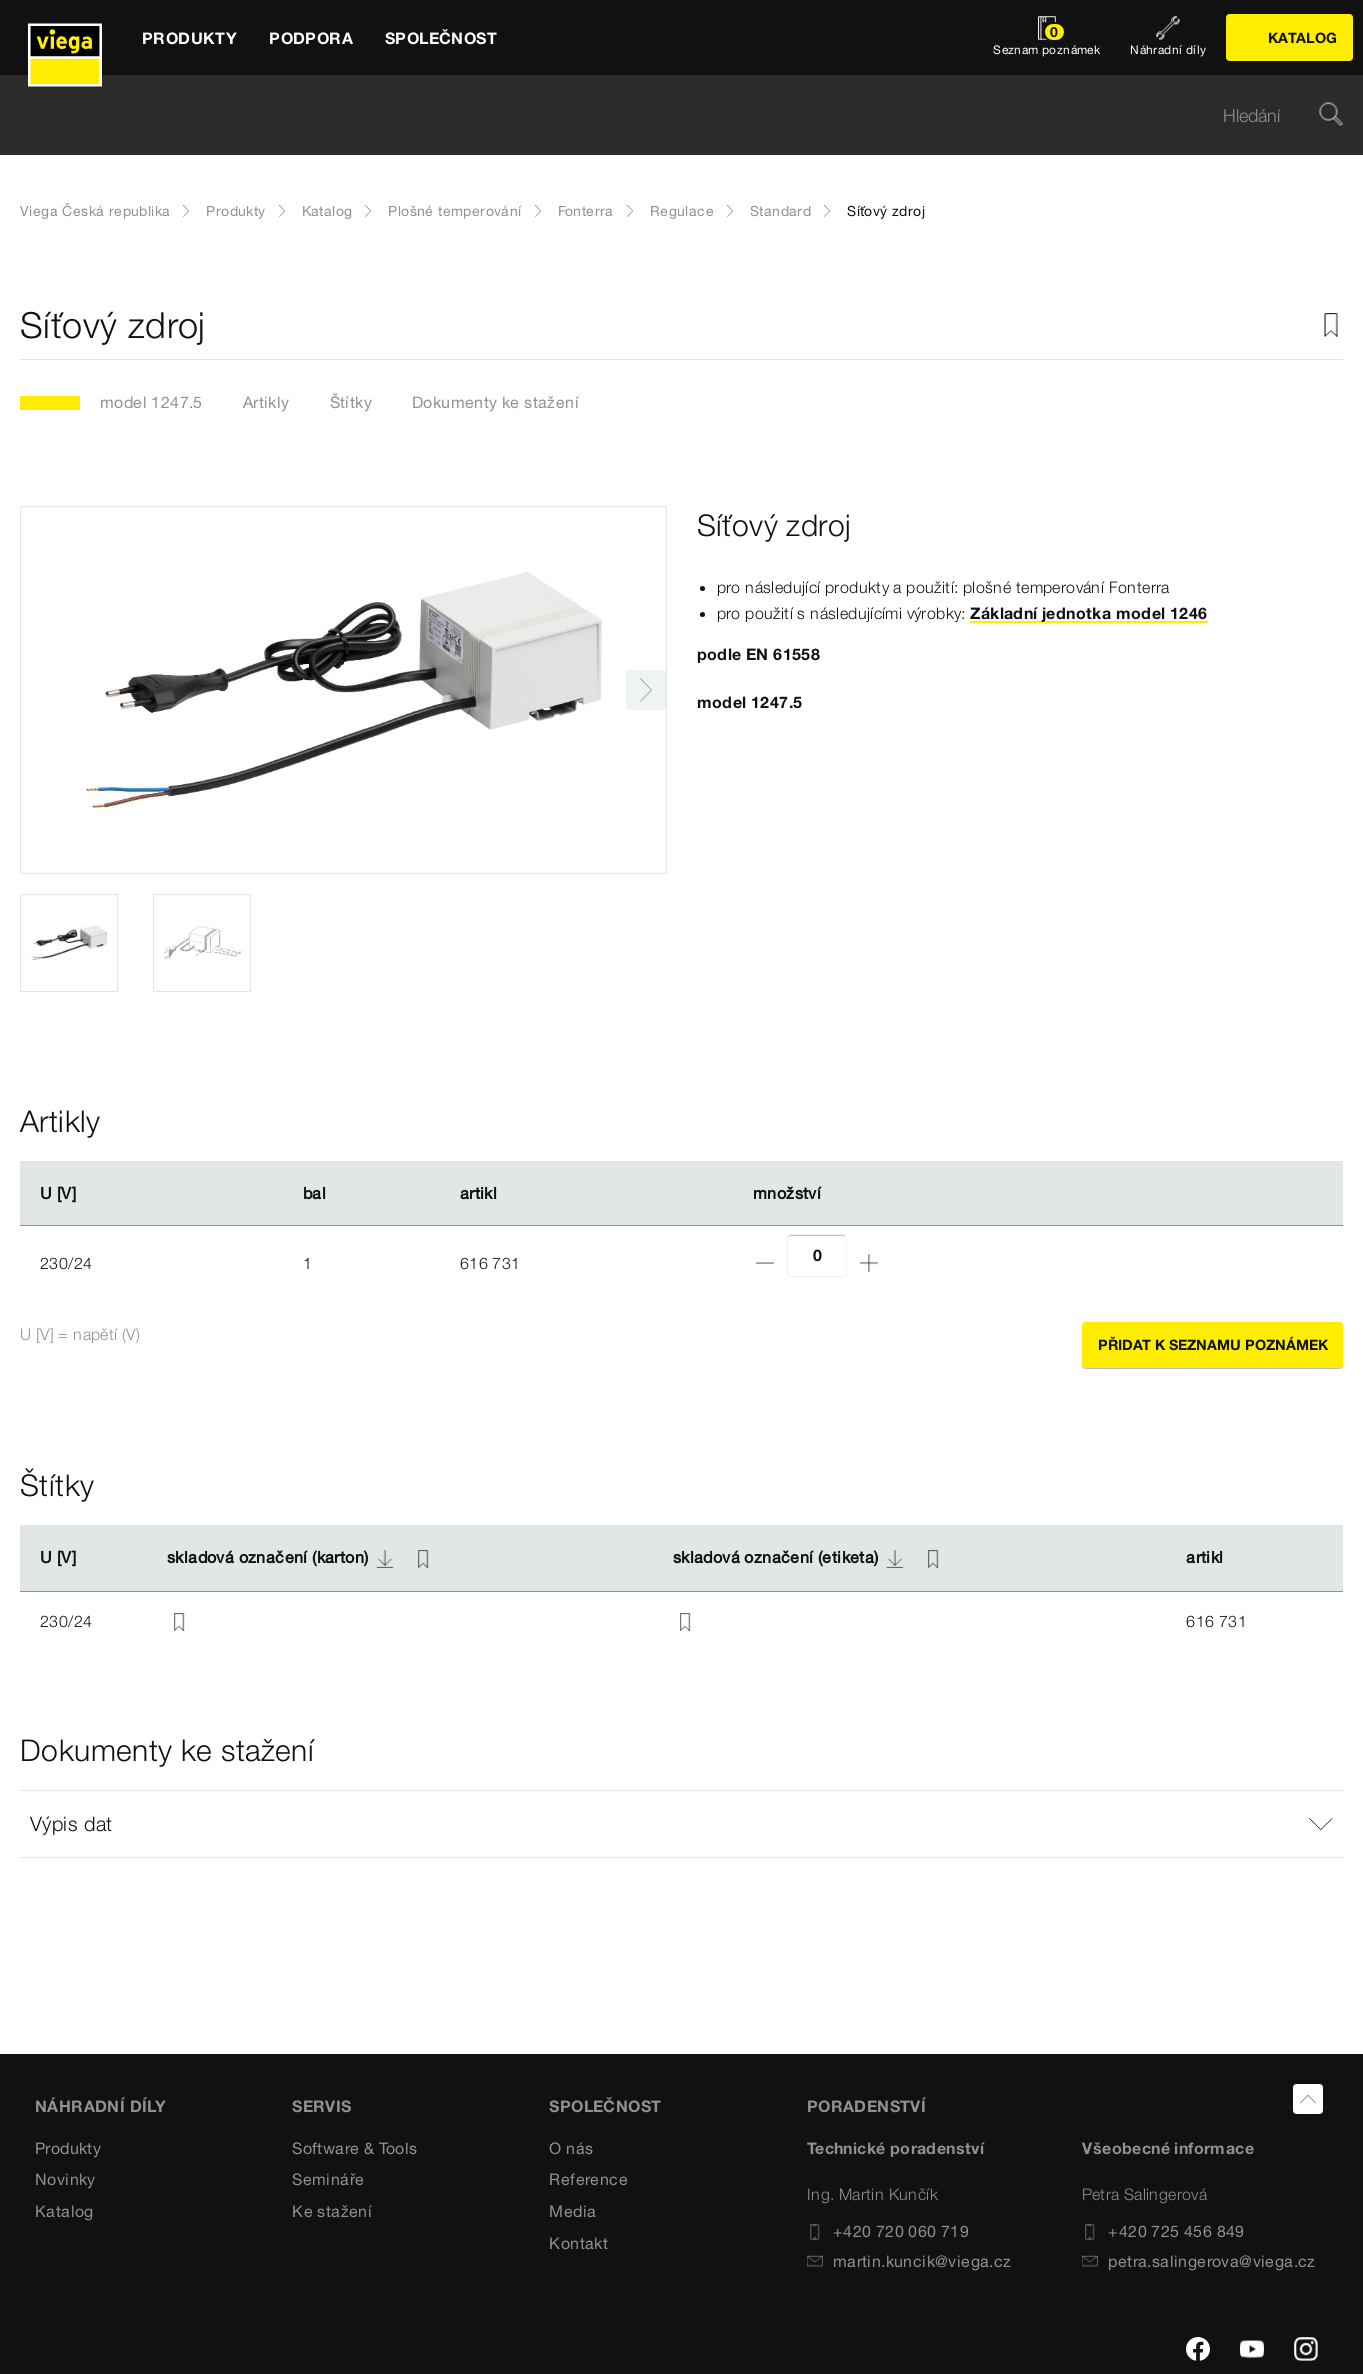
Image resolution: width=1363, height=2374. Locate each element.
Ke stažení (332, 2211)
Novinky (65, 2179)
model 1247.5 (151, 402)
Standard (780, 211)
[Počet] (817, 1255)
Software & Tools (354, 2148)
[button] (681, 1824)
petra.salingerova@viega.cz (1198, 2261)
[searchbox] (664, 115)
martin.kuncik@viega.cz (909, 2261)
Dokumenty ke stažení (495, 402)
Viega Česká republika (95, 211)
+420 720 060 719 (888, 2231)
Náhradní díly (100, 2106)
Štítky (351, 402)
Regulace (682, 211)
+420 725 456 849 (1163, 2231)
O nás (571, 2148)
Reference (588, 2179)
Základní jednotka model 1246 (1088, 613)
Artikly (266, 402)
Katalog (327, 211)
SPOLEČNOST (605, 2106)
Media (572, 2211)
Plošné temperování (454, 211)
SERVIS (321, 2106)
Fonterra (586, 211)
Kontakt (578, 2243)
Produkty (235, 211)
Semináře (328, 2179)
